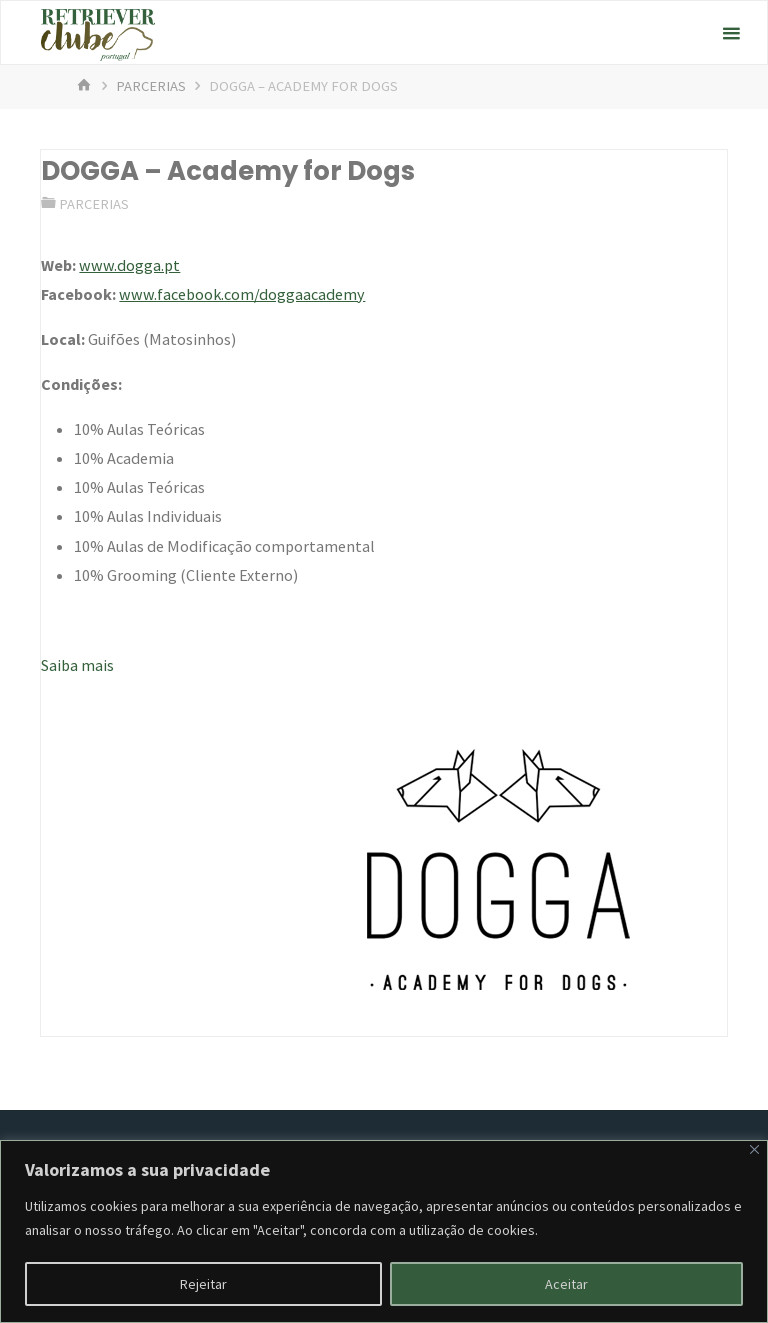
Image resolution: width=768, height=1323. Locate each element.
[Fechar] (754, 1149)
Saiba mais (77, 665)
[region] (384, 1231)
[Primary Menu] (731, 33)
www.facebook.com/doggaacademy (242, 294)
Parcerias (151, 86)
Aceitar (566, 1284)
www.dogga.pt (129, 265)
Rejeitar (203, 1284)
